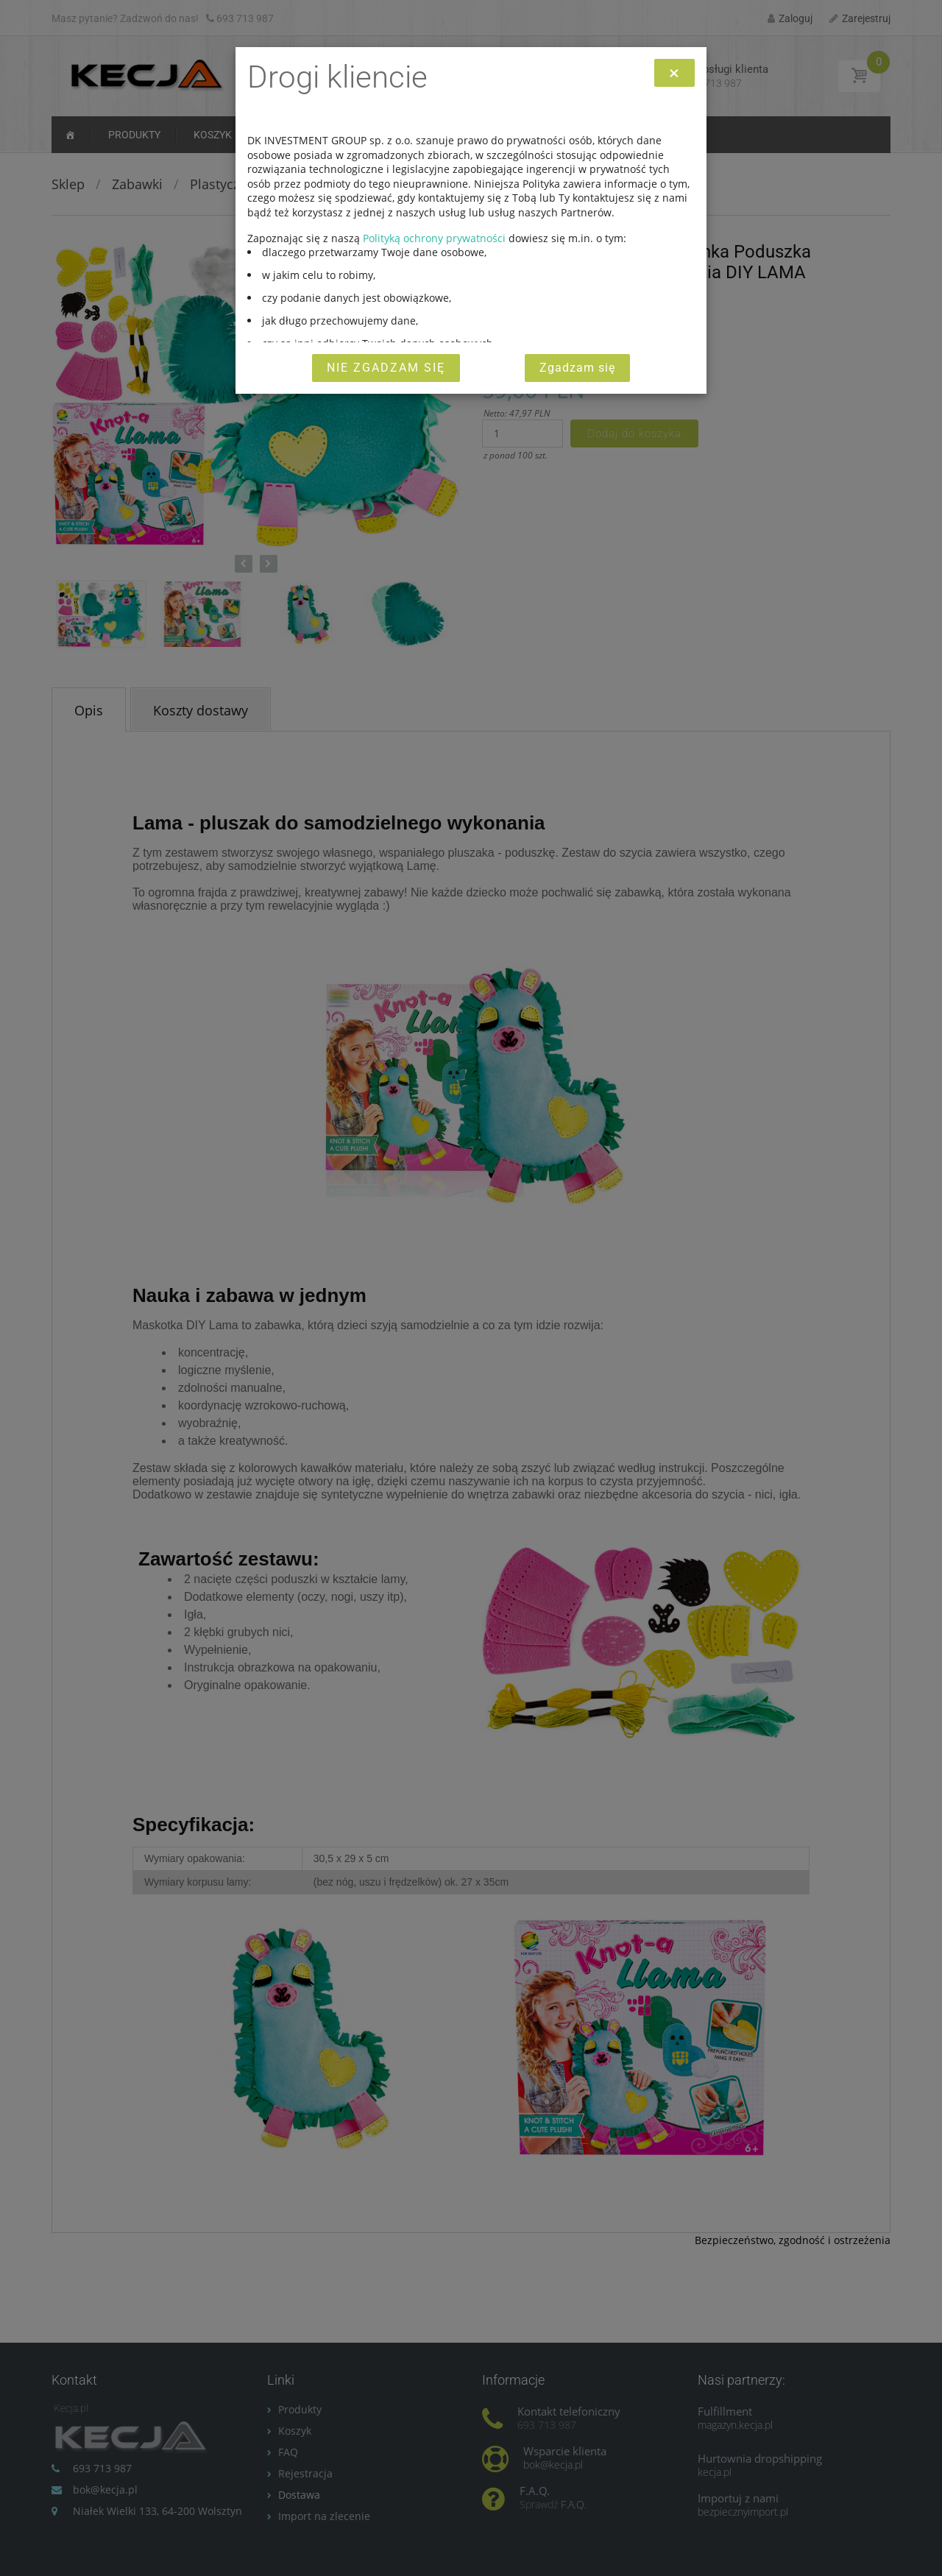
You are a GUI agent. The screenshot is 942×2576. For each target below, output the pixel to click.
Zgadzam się (577, 368)
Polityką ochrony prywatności (434, 238)
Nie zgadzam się (386, 368)
